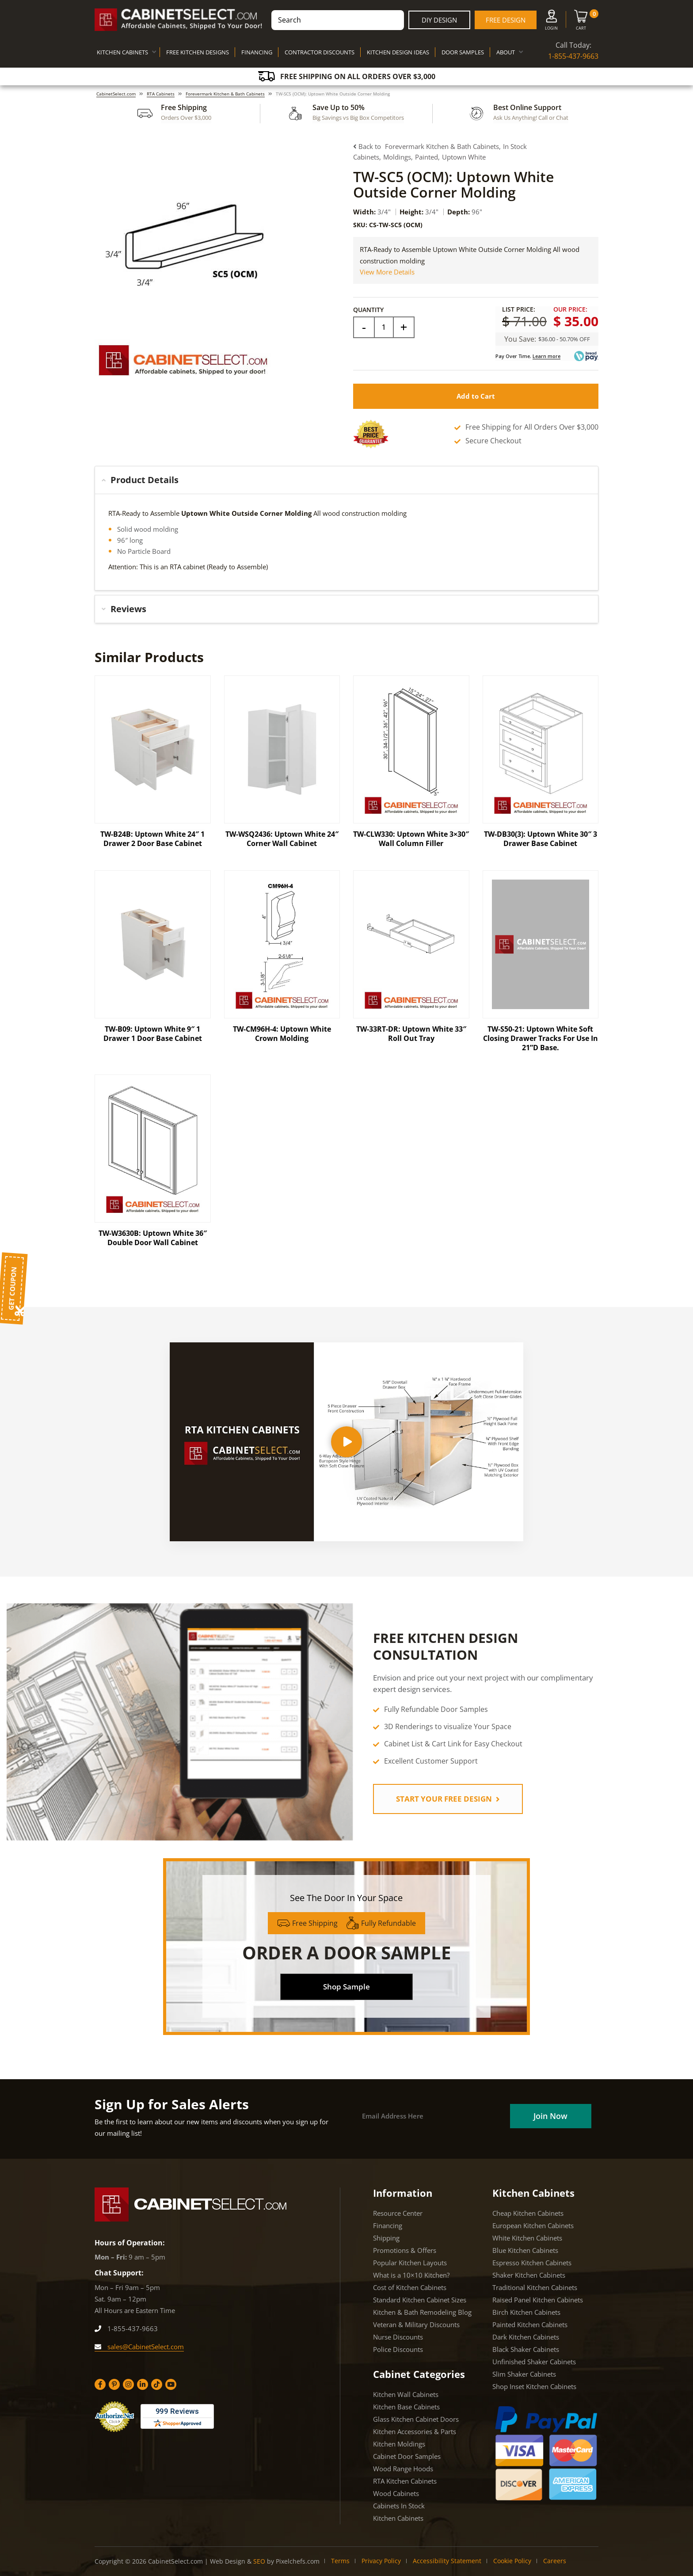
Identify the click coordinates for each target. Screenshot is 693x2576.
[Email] (431, 2116)
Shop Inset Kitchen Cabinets (534, 2386)
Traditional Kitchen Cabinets (534, 2287)
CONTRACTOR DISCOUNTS (319, 52)
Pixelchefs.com (298, 2561)
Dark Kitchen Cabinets (525, 2336)
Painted (426, 156)
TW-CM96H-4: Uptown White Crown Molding (282, 1033)
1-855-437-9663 (573, 56)
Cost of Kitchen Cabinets (409, 2287)
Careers (554, 2561)
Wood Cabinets (396, 2493)
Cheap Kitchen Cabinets (528, 2213)
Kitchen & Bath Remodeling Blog (422, 2312)
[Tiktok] (156, 2384)
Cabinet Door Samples (407, 2456)
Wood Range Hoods (403, 2468)
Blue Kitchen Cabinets (525, 2250)
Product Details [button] (140, 480)
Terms (340, 2561)
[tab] (346, 480)
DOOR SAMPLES (463, 52)
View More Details (387, 271)
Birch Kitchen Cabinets (526, 2312)
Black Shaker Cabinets (525, 2349)
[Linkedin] (142, 2384)
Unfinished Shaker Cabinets (534, 2361)
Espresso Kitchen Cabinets (531, 2262)
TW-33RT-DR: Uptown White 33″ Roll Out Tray (411, 1033)
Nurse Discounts (398, 2336)
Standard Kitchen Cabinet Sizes (419, 2299)
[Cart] (581, 21)
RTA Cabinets (161, 94)
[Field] (384, 327)
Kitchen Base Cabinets (406, 2406)
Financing (387, 2225)
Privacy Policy (381, 2561)
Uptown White (464, 156)
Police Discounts (398, 2349)
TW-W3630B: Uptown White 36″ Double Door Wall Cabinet (153, 1237)
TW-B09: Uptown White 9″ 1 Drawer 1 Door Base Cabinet (152, 1033)
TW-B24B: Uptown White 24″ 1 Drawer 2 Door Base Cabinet (152, 838)
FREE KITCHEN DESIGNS (197, 52)
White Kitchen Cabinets (527, 2237)
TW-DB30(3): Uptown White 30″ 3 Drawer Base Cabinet (540, 838)
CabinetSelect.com (116, 94)
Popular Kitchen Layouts (410, 2262)
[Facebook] (100, 2384)
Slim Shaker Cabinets (524, 2374)
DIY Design (439, 19)
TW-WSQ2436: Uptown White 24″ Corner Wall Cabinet (282, 838)
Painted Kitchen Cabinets (529, 2324)
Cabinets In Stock (399, 2505)
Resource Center (398, 2213)
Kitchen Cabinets (398, 2518)
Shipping (386, 2237)
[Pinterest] (114, 2384)
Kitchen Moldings (399, 2443)
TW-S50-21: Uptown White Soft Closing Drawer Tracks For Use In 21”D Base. (540, 1038)
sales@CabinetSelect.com (139, 2346)
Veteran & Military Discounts (416, 2324)
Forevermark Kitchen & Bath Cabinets (225, 94)
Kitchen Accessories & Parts (414, 2431)
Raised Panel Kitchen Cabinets (537, 2299)
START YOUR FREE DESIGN (448, 1799)
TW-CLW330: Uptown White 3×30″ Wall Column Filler (411, 838)
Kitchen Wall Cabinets (405, 2394)
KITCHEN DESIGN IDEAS (398, 52)
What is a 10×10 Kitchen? (411, 2275)
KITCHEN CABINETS (122, 52)
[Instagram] (128, 2384)
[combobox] (337, 20)
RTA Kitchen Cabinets (405, 2481)
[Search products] (337, 20)
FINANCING (256, 52)
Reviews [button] (124, 609)
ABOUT (505, 52)
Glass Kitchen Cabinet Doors (416, 2419)
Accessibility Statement (447, 2561)
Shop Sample (346, 1987)
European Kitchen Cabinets (533, 2225)
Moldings (397, 156)
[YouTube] (170, 2384)
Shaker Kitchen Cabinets (528, 2275)
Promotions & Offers (404, 2250)
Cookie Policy (512, 2561)
